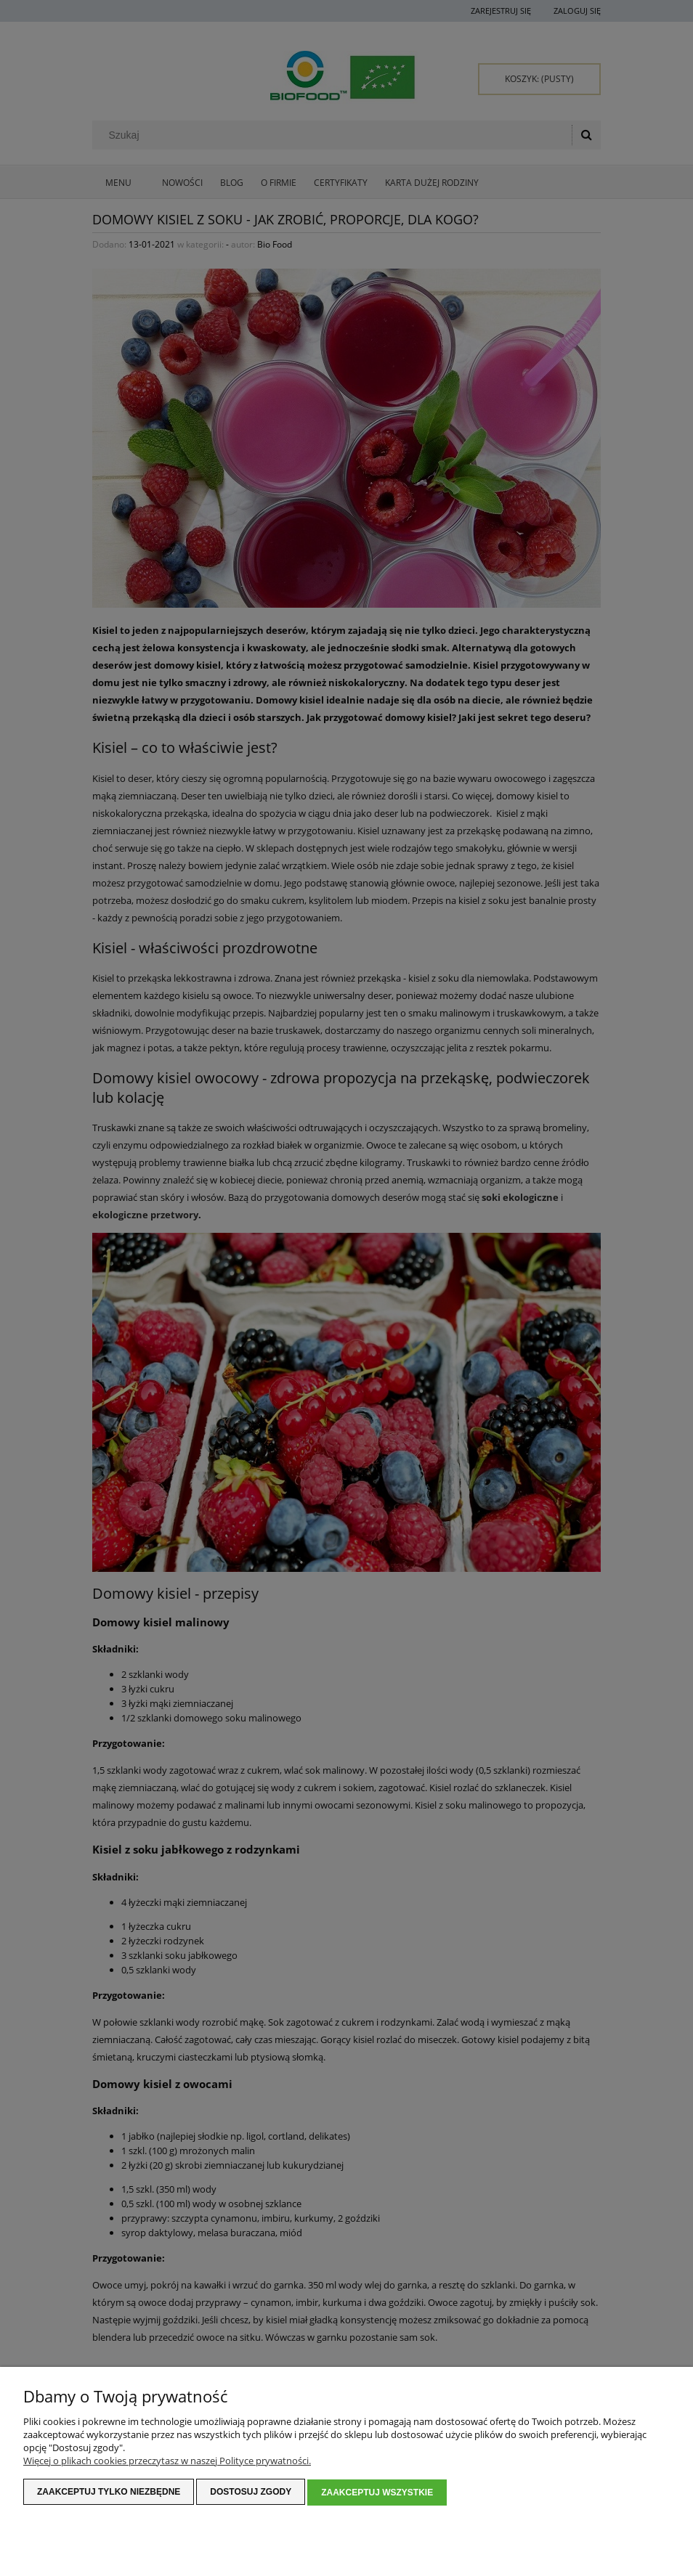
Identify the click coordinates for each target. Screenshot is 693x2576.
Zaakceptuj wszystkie (377, 2493)
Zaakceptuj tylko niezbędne (108, 2493)
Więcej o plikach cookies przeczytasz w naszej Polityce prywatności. (167, 2462)
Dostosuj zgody (250, 2493)
